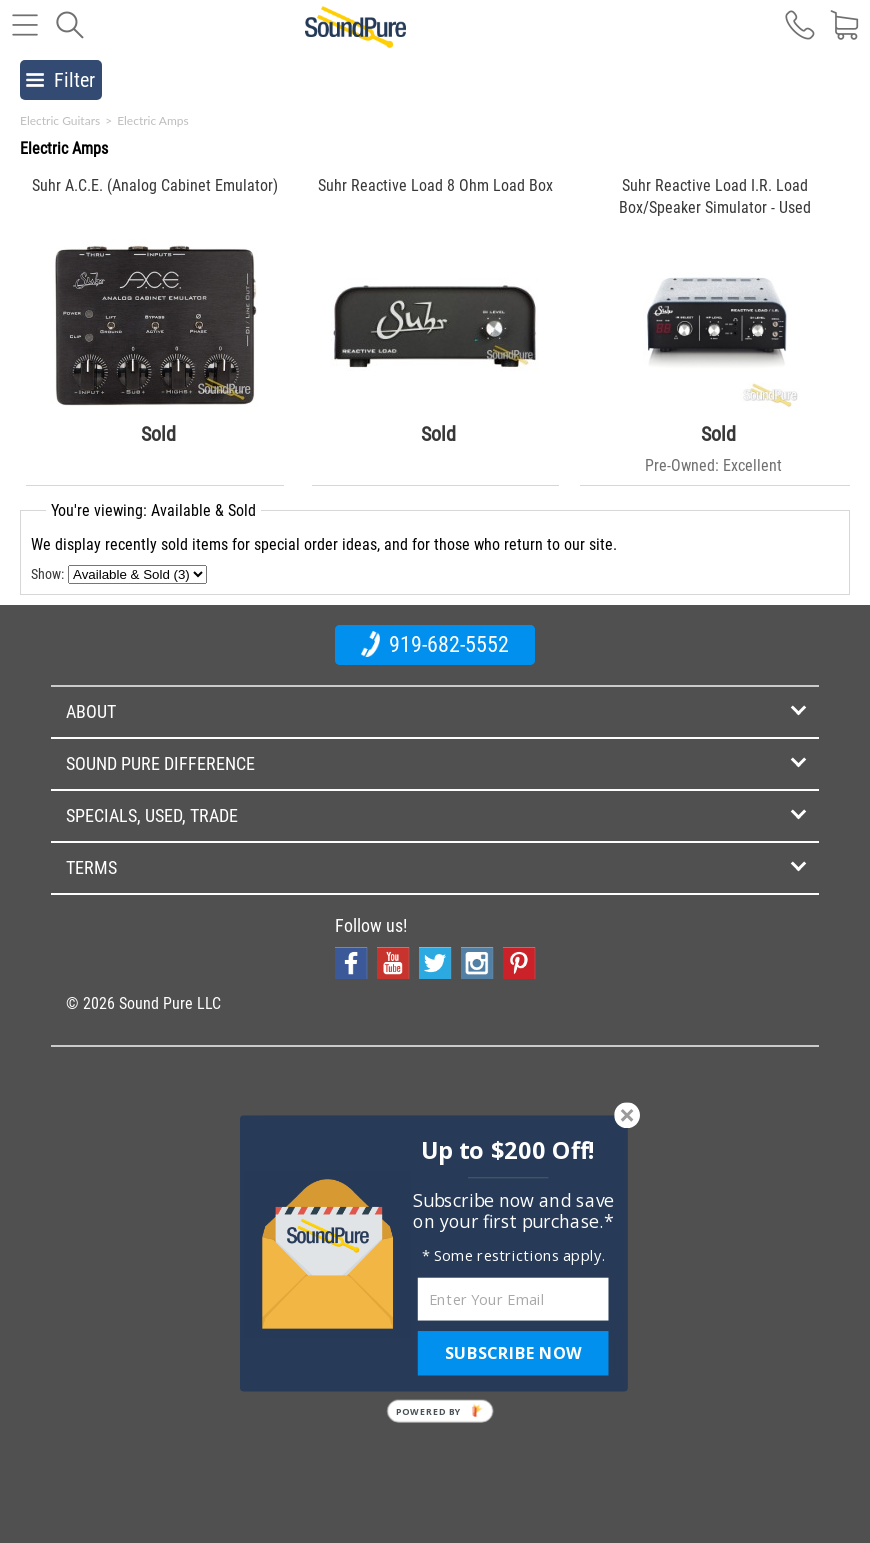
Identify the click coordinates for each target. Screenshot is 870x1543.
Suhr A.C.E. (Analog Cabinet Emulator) (155, 185)
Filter (60, 80)
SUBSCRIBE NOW (513, 1353)
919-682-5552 (435, 644)
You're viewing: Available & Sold (153, 510)
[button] (508, 1150)
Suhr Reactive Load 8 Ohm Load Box (435, 185)
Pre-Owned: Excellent (713, 465)
